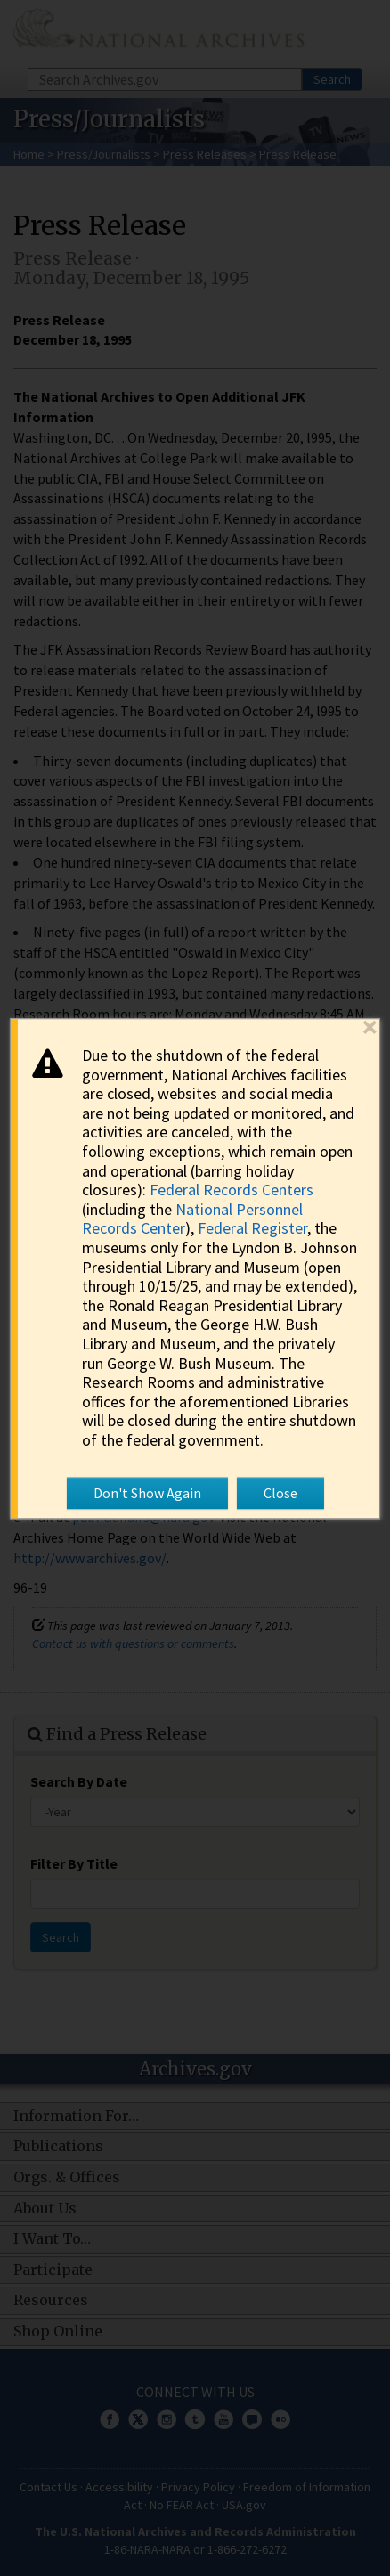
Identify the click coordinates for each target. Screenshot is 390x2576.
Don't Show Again (147, 1493)
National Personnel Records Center (192, 1219)
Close (280, 1493)
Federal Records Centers (231, 1190)
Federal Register (252, 1229)
